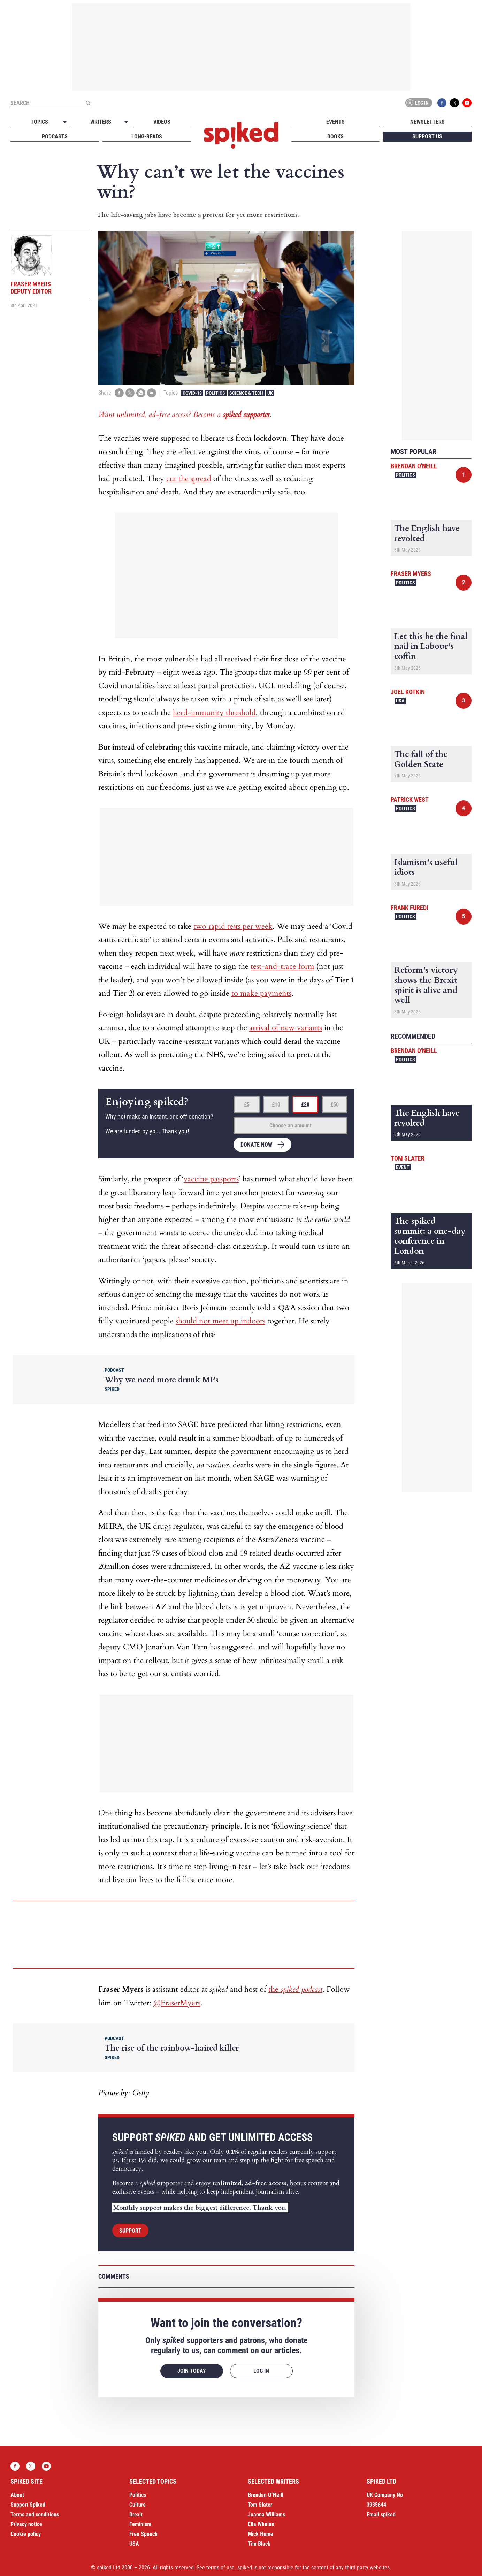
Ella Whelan (261, 2524)
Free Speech (143, 2534)
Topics (39, 122)
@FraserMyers (176, 2003)
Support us (427, 136)
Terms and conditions (34, 2514)
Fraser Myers (411, 573)
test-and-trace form (282, 966)
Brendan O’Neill (265, 2495)
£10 (276, 1104)
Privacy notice (26, 2524)
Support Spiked (27, 2504)
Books (335, 136)
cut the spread (188, 478)
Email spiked (381, 2514)
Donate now (256, 1144)
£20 (305, 1104)
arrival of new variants (285, 1028)
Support (130, 2230)
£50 (334, 1104)
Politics (215, 393)
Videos (161, 122)
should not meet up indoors (220, 1321)
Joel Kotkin (408, 692)
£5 (247, 1104)
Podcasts (55, 136)
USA (400, 701)
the (295, 1989)
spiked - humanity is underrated (241, 135)
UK (270, 393)
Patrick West (410, 799)
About (17, 2495)
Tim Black (259, 2543)
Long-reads (146, 136)
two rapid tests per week (233, 926)
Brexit (136, 2514)
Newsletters (427, 122)
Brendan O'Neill (414, 466)
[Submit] (88, 103)
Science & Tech (246, 393)
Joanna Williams (266, 2514)
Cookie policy (25, 2534)
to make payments (261, 993)
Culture (137, 2504)
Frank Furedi (409, 907)
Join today (191, 2371)
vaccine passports (211, 1179)
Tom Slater (407, 1158)
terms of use (220, 2567)
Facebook (441, 102)
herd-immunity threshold (214, 712)
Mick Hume (260, 2534)
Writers (100, 122)
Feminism (140, 2524)
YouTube (467, 102)
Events (335, 122)
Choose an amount (290, 1125)
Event (403, 1167)
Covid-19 (192, 393)
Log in (417, 102)
